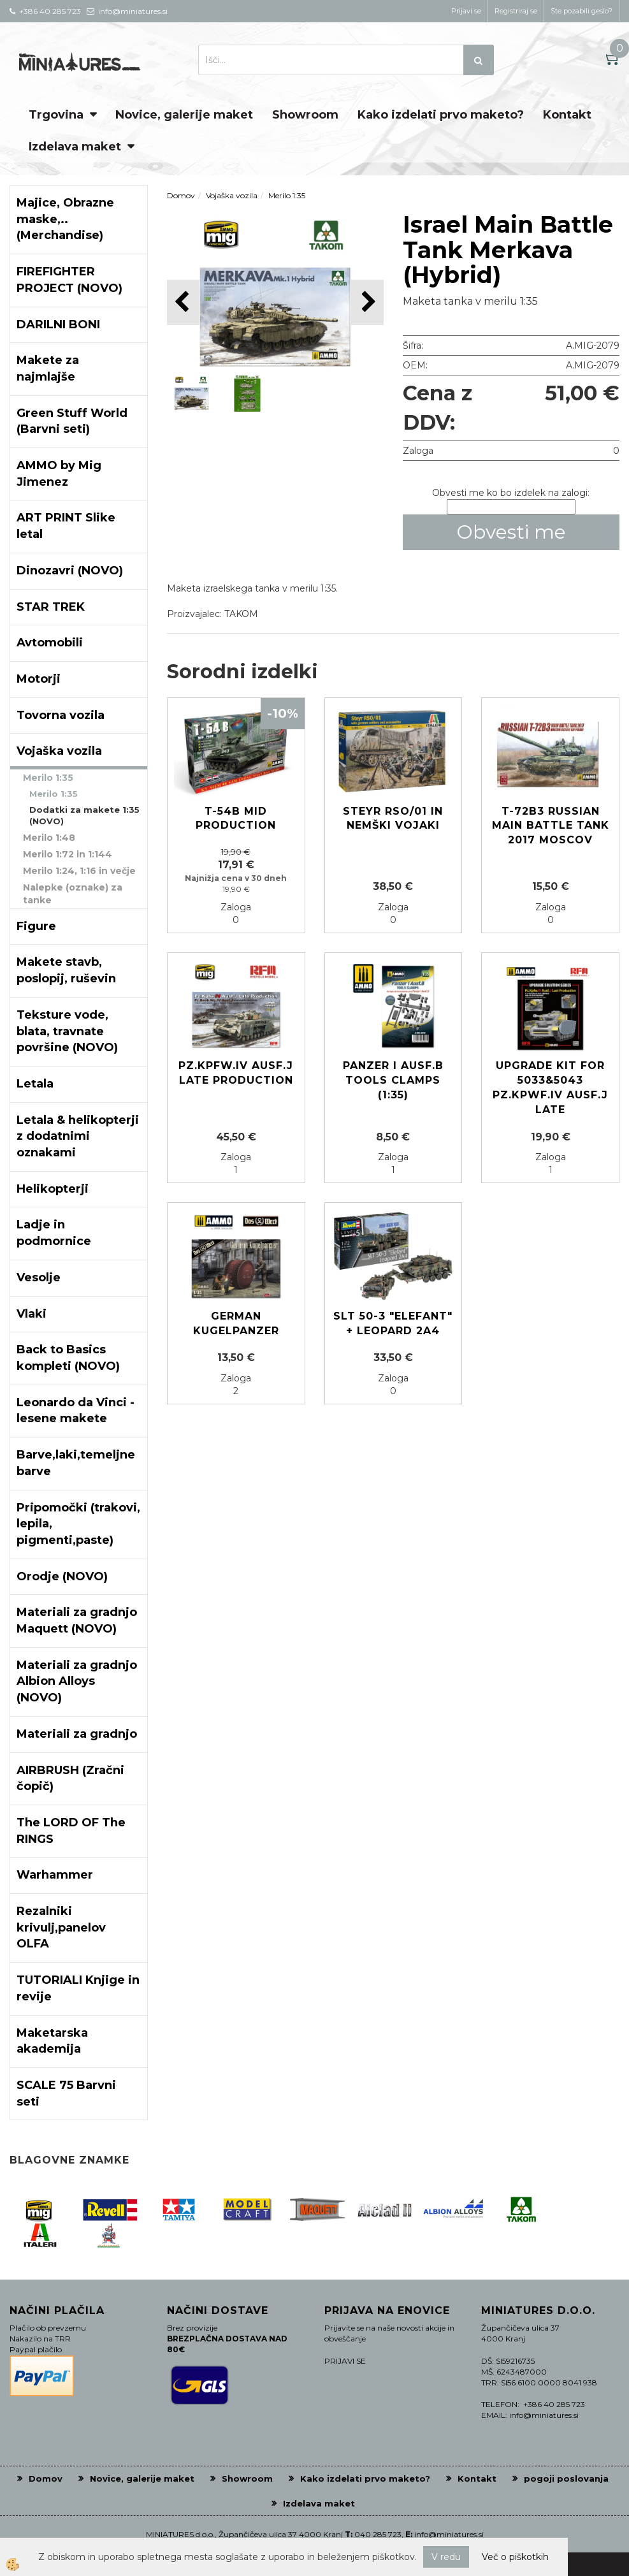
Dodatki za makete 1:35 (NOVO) (84, 815)
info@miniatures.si (449, 2534)
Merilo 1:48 (49, 837)
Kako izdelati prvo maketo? (441, 115)
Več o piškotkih (515, 2557)
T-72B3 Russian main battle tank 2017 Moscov (550, 826)
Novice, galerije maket (184, 115)
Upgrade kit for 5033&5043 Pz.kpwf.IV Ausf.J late (550, 1087)
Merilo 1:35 (48, 777)
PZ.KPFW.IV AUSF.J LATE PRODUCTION (235, 1072)
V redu (446, 2557)
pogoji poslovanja (566, 2478)
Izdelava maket (75, 147)
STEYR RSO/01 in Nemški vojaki (393, 818)
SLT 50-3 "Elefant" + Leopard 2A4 (392, 1323)
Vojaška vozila (231, 195)
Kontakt (567, 115)
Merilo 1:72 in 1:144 (67, 854)
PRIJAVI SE (345, 2361)
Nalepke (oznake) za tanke (72, 894)
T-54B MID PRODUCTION (236, 818)
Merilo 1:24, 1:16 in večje (79, 871)
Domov (181, 195)
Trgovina (56, 115)
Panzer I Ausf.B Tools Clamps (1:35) (393, 1080)
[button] (367, 302)
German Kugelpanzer (236, 1323)
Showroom (305, 115)
